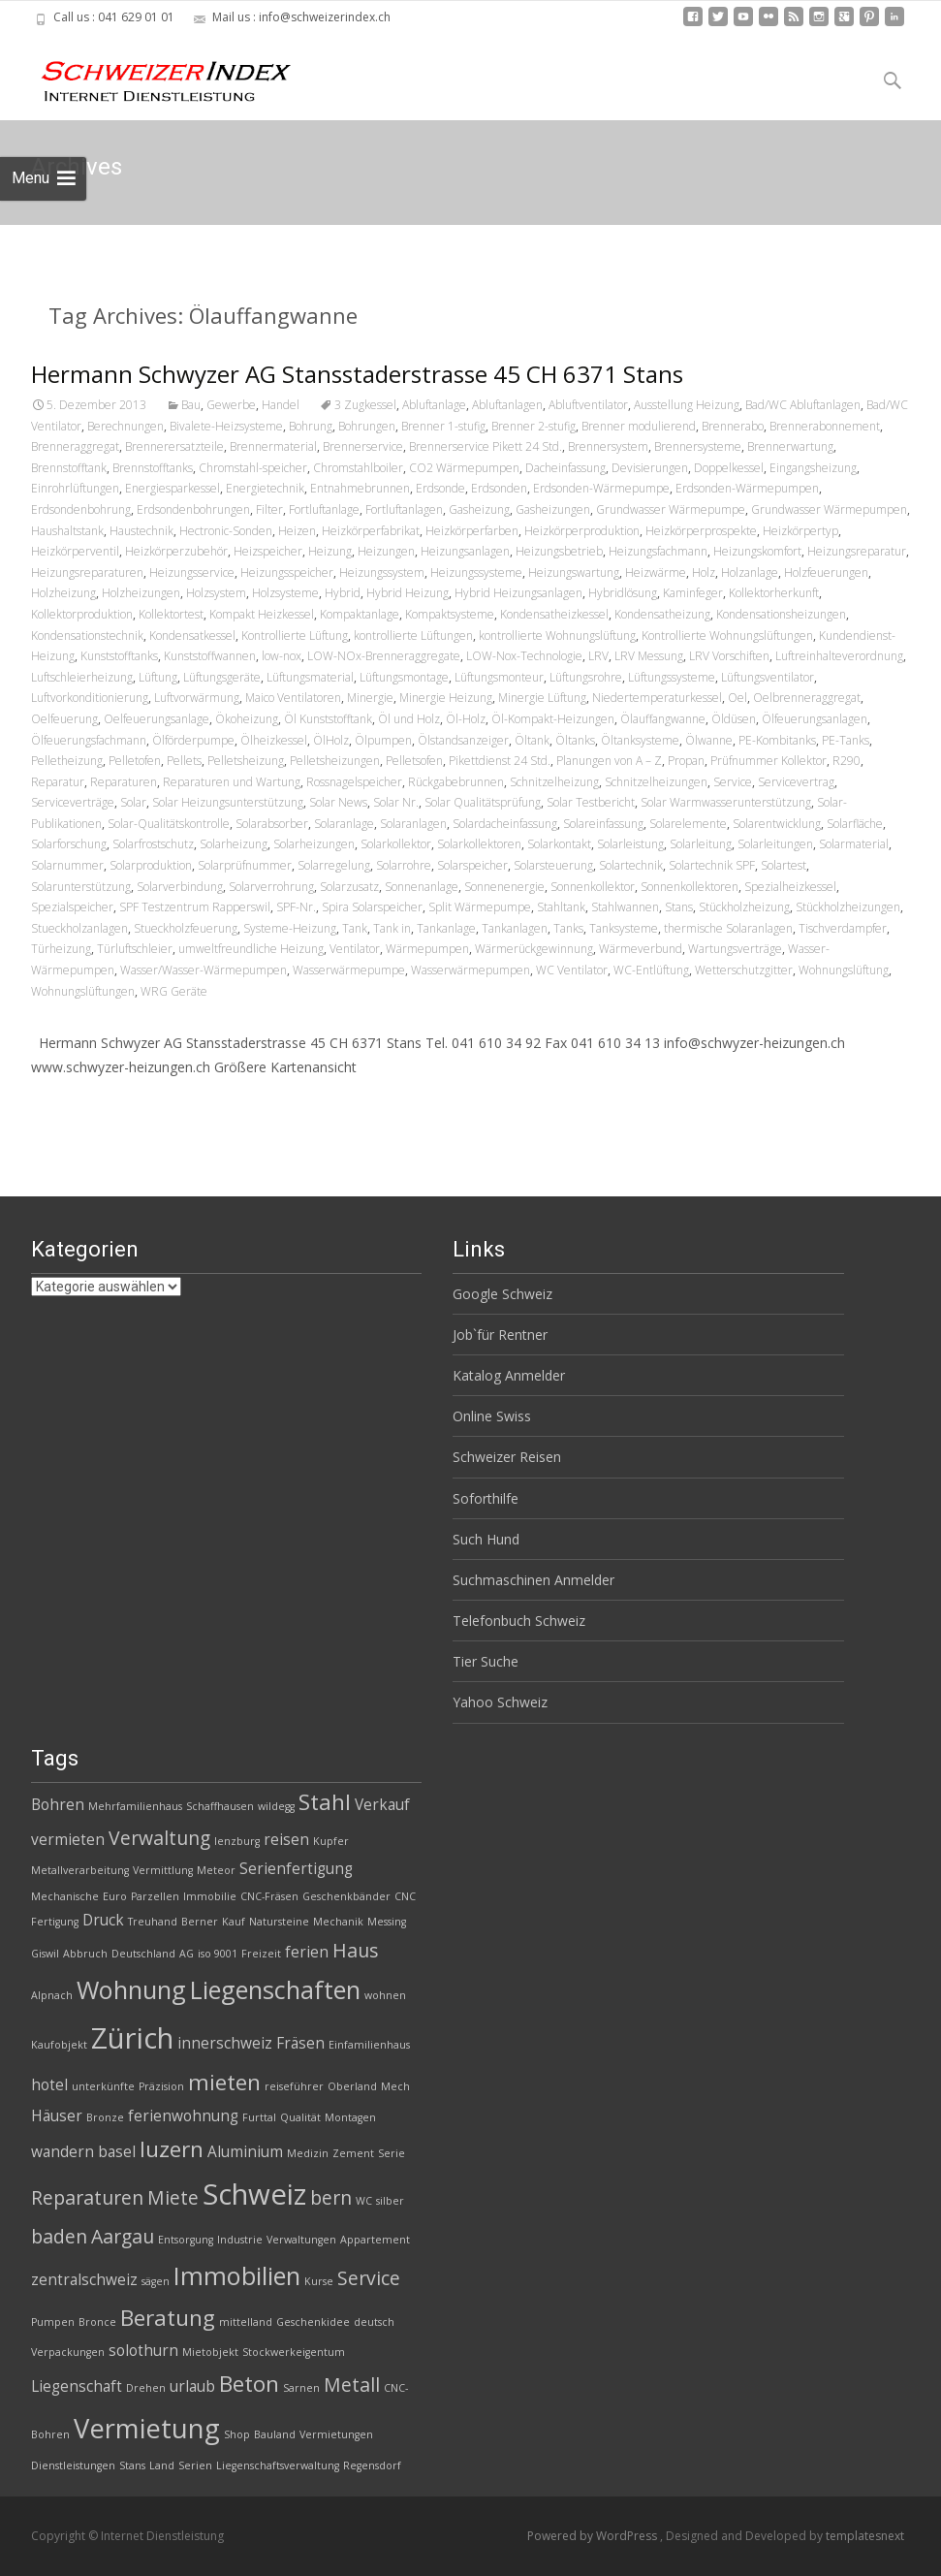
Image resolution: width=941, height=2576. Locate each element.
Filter (269, 509)
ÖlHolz (331, 740)
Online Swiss (492, 1416)
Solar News (338, 802)
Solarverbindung (180, 886)
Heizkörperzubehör (176, 551)
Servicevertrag (796, 782)
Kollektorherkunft (774, 593)
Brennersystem (608, 446)
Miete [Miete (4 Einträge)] (173, 2197)
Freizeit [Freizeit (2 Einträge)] (261, 1953)
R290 (846, 760)
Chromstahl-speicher (253, 468)
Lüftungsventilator (767, 677)
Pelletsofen (414, 760)
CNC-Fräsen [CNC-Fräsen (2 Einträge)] (269, 1896)
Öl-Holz (466, 719)
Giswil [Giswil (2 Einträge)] (45, 1953)
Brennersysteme (697, 446)
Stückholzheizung (744, 907)
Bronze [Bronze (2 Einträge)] (105, 2117)
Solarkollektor (396, 844)
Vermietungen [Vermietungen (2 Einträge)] (336, 2434)
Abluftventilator (588, 405)
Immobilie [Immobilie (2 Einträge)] (209, 1896)
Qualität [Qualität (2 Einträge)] (300, 2117)
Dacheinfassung (565, 468)
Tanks (568, 928)
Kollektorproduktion (82, 614)
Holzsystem (216, 593)
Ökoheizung (246, 719)
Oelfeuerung (64, 719)
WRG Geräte (174, 991)
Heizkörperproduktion (582, 531)
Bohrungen (366, 426)
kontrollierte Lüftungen (413, 635)
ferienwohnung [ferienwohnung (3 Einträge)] (183, 2116)
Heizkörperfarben (471, 531)
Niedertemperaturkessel (657, 697)
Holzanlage (749, 572)
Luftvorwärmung (196, 697)
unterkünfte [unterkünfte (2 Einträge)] (103, 2086)
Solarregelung (334, 865)
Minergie (370, 697)
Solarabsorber (271, 823)
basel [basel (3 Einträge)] (117, 2152)
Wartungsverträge (735, 948)
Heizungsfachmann (658, 551)
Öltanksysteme (640, 740)
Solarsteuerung (553, 865)
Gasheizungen (553, 509)
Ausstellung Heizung (686, 405)
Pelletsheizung (245, 760)
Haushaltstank (67, 531)
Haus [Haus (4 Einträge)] (355, 1950)
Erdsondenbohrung (81, 509)
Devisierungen (650, 468)
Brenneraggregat (75, 446)
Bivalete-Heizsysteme (226, 426)
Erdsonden (499, 488)
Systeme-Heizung (289, 928)
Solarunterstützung (81, 886)
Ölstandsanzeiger (463, 740)
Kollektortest (171, 614)
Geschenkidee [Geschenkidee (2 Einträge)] (313, 2322)
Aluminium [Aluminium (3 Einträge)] (245, 2152)
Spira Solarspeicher (372, 907)
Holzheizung (63, 593)
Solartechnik (631, 865)
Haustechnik (141, 531)
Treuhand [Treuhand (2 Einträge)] (152, 1921)
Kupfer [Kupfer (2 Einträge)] (331, 1841)
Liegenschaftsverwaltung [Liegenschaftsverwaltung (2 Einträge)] (277, 2465)
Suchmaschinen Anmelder (533, 1580)
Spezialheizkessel (790, 886)
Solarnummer (67, 865)
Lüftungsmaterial (310, 677)
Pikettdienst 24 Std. (499, 760)
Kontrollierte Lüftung (294, 635)
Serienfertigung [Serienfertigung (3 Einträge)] (296, 1869)
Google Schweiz (502, 1294)
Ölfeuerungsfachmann (88, 740)
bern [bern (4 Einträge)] (331, 2197)
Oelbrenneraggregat (807, 697)
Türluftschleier (135, 948)
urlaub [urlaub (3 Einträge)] (192, 2386)
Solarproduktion (151, 865)
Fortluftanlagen (404, 509)
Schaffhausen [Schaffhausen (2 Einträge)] (220, 1806)
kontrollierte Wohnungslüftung (557, 635)
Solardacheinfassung (505, 823)
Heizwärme (655, 572)
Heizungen (386, 551)
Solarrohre (403, 865)
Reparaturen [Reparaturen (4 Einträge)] (87, 2197)
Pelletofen (135, 760)
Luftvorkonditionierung (89, 697)
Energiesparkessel (172, 488)
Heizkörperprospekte (701, 531)
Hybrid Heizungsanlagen (518, 593)
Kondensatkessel (192, 635)
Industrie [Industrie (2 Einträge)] (240, 2239)
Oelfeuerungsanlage (156, 719)
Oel (737, 697)
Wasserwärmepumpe (349, 970)
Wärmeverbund (640, 948)
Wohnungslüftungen (83, 991)
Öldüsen (733, 719)
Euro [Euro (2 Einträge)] (115, 1896)
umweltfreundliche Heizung (251, 948)
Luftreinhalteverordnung (839, 656)
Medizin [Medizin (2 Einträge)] (308, 2153)
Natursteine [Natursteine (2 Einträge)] (279, 1921)
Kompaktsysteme (449, 614)
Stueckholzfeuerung (185, 928)
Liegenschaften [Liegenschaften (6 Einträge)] (275, 1989)
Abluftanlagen (507, 405)
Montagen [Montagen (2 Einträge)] (350, 2117)
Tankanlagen (515, 928)
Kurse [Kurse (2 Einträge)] (318, 2281)
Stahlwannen (625, 907)
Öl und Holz (409, 719)
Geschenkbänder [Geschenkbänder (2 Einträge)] (346, 1896)
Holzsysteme (285, 593)
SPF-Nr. (296, 907)
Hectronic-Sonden (225, 531)
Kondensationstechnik (87, 635)
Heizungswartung (573, 572)
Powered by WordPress (593, 2536)
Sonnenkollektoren (689, 886)
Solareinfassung (603, 823)
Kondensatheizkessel (554, 614)
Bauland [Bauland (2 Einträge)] (275, 2434)
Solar (133, 802)
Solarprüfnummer (245, 865)
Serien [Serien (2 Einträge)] (195, 2465)
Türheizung (61, 948)
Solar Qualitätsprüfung (482, 802)
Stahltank (561, 907)
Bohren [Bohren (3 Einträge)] (57, 1805)
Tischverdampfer (843, 928)
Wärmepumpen (427, 948)
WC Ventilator (572, 970)
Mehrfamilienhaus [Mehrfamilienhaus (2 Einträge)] (135, 1806)
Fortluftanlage (324, 509)
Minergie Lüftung (542, 697)
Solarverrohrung (271, 886)
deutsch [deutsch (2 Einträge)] (374, 2322)
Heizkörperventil (75, 551)
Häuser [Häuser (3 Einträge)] (56, 2116)
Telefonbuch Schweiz (519, 1620)
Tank (354, 928)
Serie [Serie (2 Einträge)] (391, 2153)
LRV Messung (648, 656)
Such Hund (486, 1539)
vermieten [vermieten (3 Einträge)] (68, 1839)
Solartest (783, 865)
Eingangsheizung (813, 468)
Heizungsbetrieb (559, 551)
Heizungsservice (192, 572)
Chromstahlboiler (358, 468)
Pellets (184, 760)
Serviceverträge (72, 802)
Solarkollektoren (479, 844)
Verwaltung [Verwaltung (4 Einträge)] (159, 1838)
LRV (598, 656)
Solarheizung (233, 844)
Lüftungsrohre (585, 677)
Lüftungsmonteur (499, 677)
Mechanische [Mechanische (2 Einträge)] (65, 1896)
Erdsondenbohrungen (193, 509)
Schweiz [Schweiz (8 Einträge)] (254, 2194)
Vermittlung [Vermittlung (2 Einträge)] (163, 1870)
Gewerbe (231, 405)
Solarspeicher (472, 865)
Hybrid (343, 593)
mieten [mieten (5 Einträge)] (224, 2082)
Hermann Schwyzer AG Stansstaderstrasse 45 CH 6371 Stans (357, 374)
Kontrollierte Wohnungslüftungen (727, 635)
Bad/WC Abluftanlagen (803, 405)
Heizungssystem (381, 572)
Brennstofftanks (152, 468)
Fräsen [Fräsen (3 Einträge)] (300, 2043)
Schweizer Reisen (507, 1456)
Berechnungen (125, 426)
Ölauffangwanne (663, 719)
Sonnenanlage (421, 886)
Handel (280, 405)
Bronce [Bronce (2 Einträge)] (97, 2322)
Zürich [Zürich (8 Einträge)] (132, 2038)
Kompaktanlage (359, 614)
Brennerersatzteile (174, 446)
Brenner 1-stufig (443, 426)
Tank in (392, 928)
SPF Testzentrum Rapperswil (194, 907)
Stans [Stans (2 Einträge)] (132, 2465)
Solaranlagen (413, 823)
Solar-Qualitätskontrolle (169, 823)
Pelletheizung (67, 760)
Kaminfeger (693, 593)
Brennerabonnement (824, 426)
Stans (679, 907)
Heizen (297, 531)
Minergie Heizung (445, 697)
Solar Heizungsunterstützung (227, 802)
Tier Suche (485, 1661)
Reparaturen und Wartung (231, 782)
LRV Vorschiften (729, 656)
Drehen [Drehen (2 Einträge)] (146, 2388)
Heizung (330, 551)
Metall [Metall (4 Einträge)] (352, 2384)
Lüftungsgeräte (222, 677)
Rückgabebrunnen (456, 782)
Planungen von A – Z (609, 760)
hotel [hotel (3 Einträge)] (49, 2085)
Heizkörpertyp (800, 531)
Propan (686, 760)
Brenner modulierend (638, 426)
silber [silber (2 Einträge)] (390, 2201)
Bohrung (310, 426)
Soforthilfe (485, 1498)
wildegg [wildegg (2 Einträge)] (276, 1806)
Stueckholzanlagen (79, 928)
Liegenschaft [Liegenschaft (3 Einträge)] (76, 2386)
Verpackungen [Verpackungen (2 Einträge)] (68, 2352)
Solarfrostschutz (153, 844)
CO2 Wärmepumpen (464, 468)
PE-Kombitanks (777, 740)
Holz (703, 572)
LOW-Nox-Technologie (524, 656)
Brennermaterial (273, 446)
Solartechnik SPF (712, 865)
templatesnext (865, 2536)
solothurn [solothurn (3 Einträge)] (143, 2350)
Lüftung (158, 677)
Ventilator (354, 948)
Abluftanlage (434, 405)
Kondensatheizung (662, 614)
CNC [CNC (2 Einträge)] (405, 1896)
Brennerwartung (790, 446)
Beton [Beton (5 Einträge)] (249, 2384)
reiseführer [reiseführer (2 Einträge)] (294, 2086)
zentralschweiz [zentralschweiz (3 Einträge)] (84, 2280)
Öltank (532, 740)
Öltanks (575, 740)
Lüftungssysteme (671, 677)
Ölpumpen (383, 740)
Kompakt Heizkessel (261, 614)
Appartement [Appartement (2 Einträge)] (375, 2239)
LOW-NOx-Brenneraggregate (383, 656)
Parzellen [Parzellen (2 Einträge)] (155, 1896)
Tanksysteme (623, 928)
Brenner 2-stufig (533, 426)
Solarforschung (69, 844)
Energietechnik (265, 488)
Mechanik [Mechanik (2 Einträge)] (338, 1921)
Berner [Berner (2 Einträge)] (199, 1921)
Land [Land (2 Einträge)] (161, 2465)
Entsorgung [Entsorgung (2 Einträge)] (185, 2239)
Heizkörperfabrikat (371, 531)
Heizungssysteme (476, 572)
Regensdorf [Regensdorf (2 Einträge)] (372, 2465)
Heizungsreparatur (856, 551)
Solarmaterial (854, 844)
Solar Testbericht (591, 802)
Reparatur (57, 782)
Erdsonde (440, 488)
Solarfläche (855, 823)
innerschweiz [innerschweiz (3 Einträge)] (224, 2043)
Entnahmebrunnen (360, 488)
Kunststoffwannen (210, 656)
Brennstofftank (69, 468)
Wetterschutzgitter (744, 970)
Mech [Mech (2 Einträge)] (395, 2086)
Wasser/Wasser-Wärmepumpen (203, 970)
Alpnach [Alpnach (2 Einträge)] (52, 1995)
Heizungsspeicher (286, 572)
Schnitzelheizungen (656, 782)
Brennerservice (363, 446)
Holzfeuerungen (826, 572)
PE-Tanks (845, 740)
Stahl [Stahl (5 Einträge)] (324, 1802)
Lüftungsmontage (404, 677)
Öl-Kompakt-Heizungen (552, 719)
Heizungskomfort (757, 551)
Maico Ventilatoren (293, 697)
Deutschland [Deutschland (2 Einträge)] (143, 1953)
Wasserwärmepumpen (470, 970)
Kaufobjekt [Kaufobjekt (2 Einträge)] (59, 2044)
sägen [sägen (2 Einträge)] (155, 2281)
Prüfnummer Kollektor (768, 760)
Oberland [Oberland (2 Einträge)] (352, 2086)
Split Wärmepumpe (479, 907)
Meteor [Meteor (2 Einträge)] (216, 1870)
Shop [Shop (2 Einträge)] (237, 2434)
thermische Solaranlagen (728, 928)
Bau (191, 405)
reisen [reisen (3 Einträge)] (286, 1839)
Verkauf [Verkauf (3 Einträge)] (382, 1805)
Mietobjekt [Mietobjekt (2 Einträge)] (210, 2352)
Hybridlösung (622, 593)
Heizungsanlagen (465, 551)
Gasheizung (479, 509)
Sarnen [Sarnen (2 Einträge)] (301, 2388)
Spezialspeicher (72, 907)
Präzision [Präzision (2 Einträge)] (161, 2086)
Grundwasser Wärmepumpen (829, 509)
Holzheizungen (141, 593)
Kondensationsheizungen (781, 614)
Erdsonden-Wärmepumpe (601, 488)
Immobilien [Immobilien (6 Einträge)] (236, 2275)
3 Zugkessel (365, 405)
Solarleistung (630, 844)
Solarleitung (701, 844)
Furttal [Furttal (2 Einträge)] (259, 2117)
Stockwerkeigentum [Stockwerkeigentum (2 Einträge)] (293, 2352)
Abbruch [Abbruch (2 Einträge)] (85, 1953)
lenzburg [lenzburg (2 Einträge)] (237, 1841)
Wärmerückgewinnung (534, 948)
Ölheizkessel (273, 740)
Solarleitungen (775, 844)
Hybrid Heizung (407, 593)
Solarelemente (688, 823)
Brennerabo (733, 426)
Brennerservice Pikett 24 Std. (485, 446)
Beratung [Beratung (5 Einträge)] (167, 2318)
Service (732, 782)
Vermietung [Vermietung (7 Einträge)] (147, 2428)
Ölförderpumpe (193, 740)
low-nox (281, 656)
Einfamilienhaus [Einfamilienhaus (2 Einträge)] (369, 2044)
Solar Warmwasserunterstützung (726, 802)
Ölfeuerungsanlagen (814, 719)
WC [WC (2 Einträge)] (364, 2201)
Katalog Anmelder (509, 1375)
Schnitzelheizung (554, 782)
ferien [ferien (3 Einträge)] (307, 1952)
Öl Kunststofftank (328, 719)
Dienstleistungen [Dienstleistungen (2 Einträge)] (73, 2465)
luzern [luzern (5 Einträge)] (172, 2149)
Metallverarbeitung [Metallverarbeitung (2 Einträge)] (80, 1870)
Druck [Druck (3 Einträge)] (103, 1920)
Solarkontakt (559, 844)
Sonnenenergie (504, 886)
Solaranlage (344, 823)
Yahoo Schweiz (500, 1702)
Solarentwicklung (777, 823)
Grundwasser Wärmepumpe (670, 509)
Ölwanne (709, 740)
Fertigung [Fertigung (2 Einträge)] (54, 1921)
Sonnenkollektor (592, 886)
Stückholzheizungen (848, 907)
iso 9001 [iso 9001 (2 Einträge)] (217, 1953)
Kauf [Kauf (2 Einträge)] (233, 1921)
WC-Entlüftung (651, 970)
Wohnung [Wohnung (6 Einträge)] (131, 1989)
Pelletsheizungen (335, 760)
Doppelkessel (729, 468)
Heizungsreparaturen (87, 572)
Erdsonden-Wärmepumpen (747, 488)
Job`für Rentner (500, 1334)
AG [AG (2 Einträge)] (186, 1953)
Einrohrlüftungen (75, 488)
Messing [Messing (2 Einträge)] (386, 1921)
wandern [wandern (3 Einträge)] (62, 2152)
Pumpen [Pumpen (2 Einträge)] (53, 2322)
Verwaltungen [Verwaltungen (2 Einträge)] (301, 2239)
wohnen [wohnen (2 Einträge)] (385, 1995)
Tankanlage (446, 928)
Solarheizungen (314, 844)
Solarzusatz (349, 886)
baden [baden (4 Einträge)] (59, 2236)
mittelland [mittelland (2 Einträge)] (245, 2322)
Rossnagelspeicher (354, 782)
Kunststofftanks (119, 656)
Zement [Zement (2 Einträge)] (353, 2153)
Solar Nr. (396, 802)
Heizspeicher (268, 551)
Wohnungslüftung (844, 970)
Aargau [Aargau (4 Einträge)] (122, 2236)
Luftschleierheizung (82, 677)
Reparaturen (123, 782)
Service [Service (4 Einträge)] (368, 2278)
